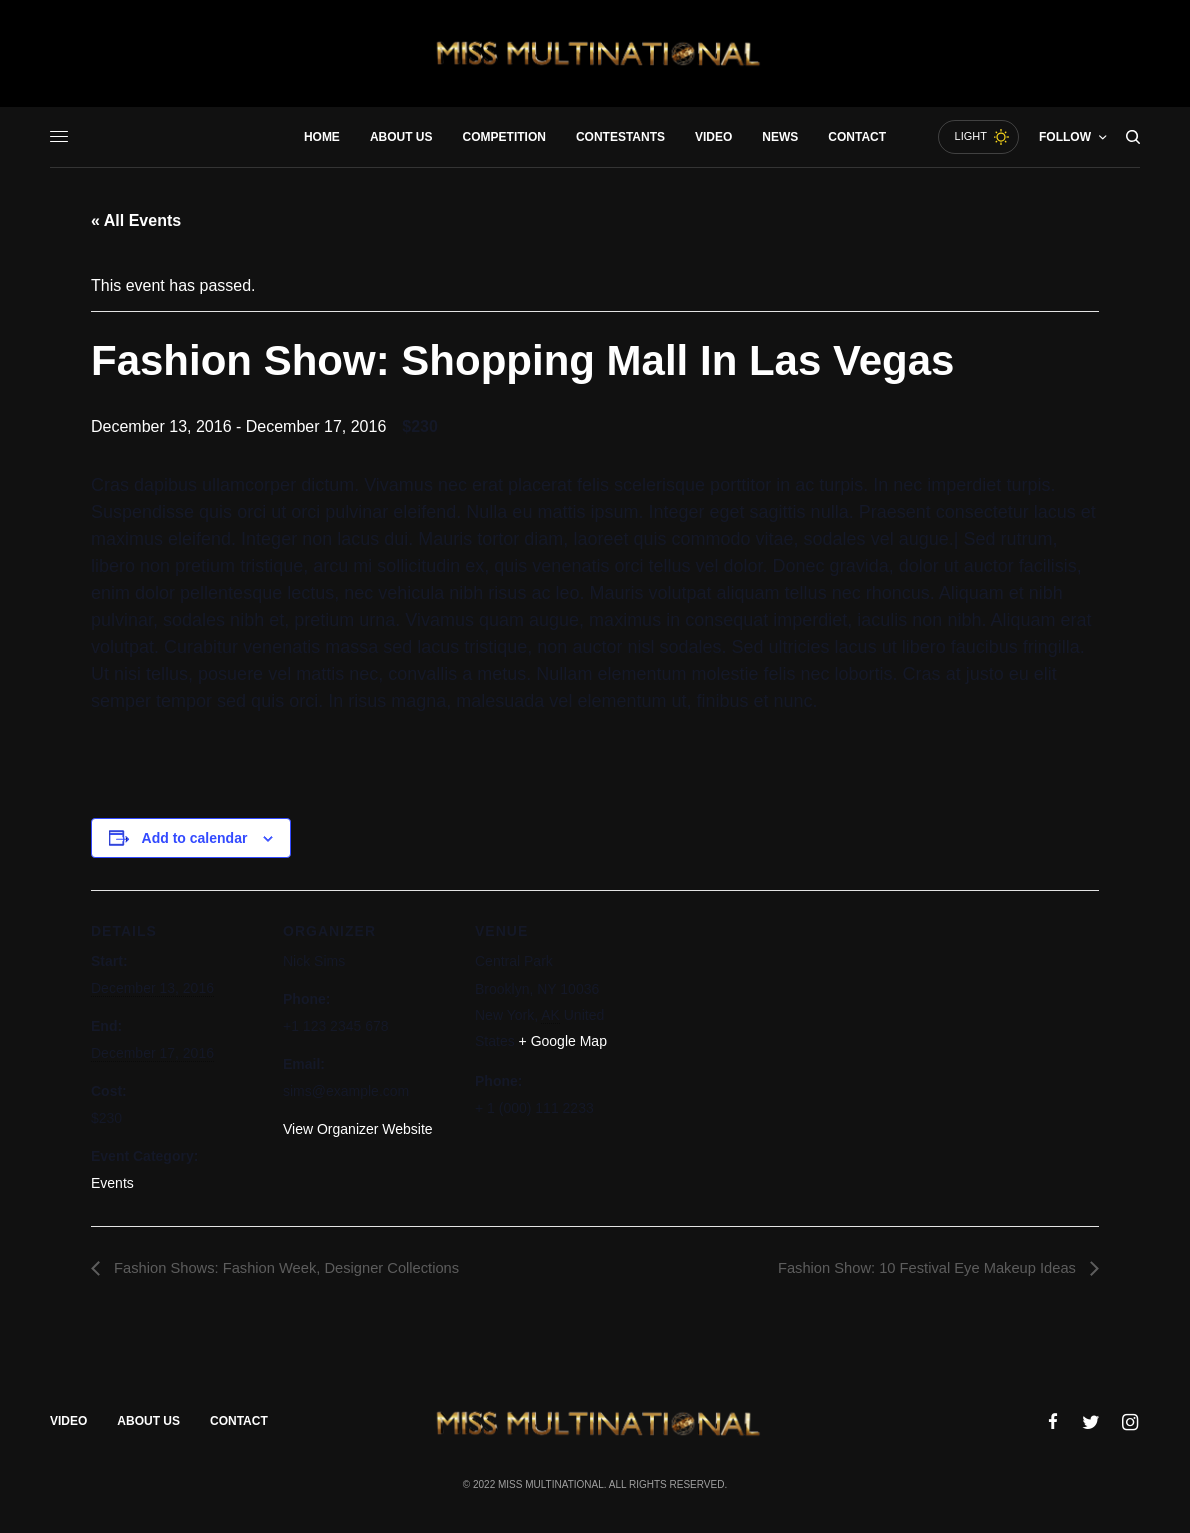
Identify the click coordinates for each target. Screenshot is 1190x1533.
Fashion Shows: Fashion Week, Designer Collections (300, 1268)
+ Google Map (563, 1041)
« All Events (136, 220)
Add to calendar (195, 838)
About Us (148, 1424)
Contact (239, 1424)
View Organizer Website (358, 1129)
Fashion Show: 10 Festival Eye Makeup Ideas (915, 1268)
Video (68, 1424)
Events (112, 1183)
